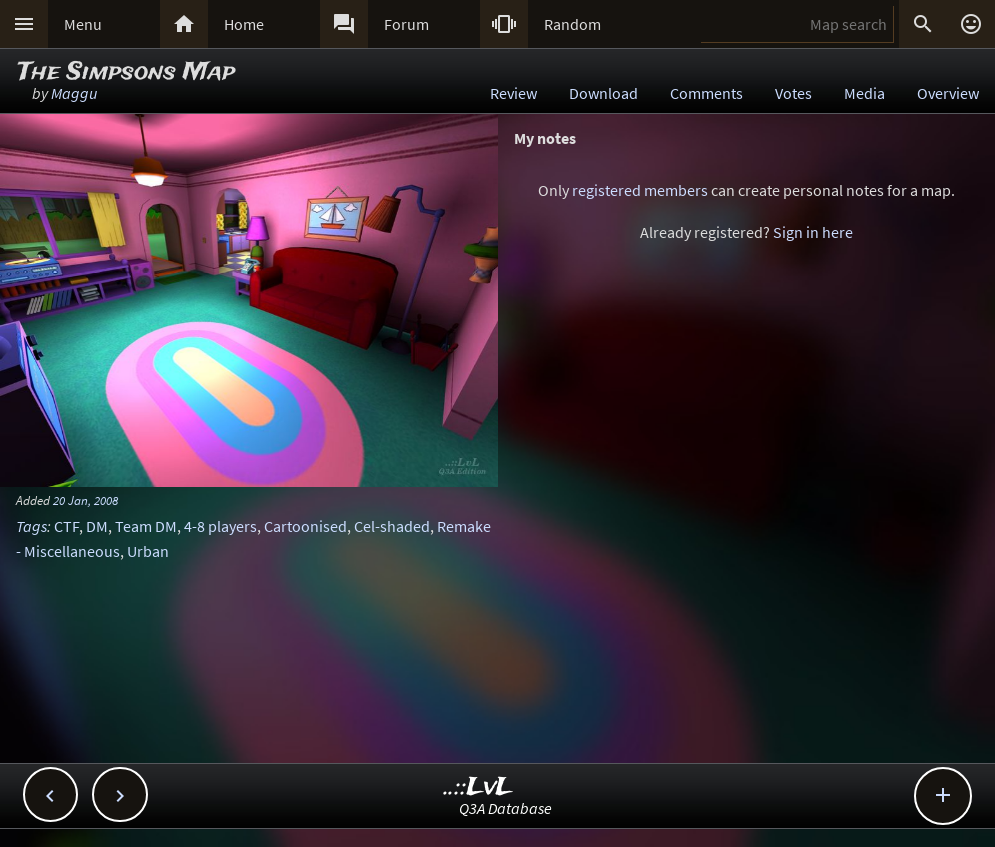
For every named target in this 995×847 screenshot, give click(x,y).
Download (603, 93)
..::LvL (478, 787)
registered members (640, 190)
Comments (706, 93)
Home (244, 24)
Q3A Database (505, 808)
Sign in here (813, 232)
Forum (406, 24)
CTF (66, 526)
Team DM (146, 526)
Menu (83, 24)
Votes (793, 93)
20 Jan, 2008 (85, 500)
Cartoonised (305, 526)
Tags (31, 526)
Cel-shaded (392, 526)
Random (572, 24)
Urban (148, 551)
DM (97, 526)
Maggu (74, 93)
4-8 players (220, 526)
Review (513, 93)
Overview (948, 93)
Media (864, 93)
